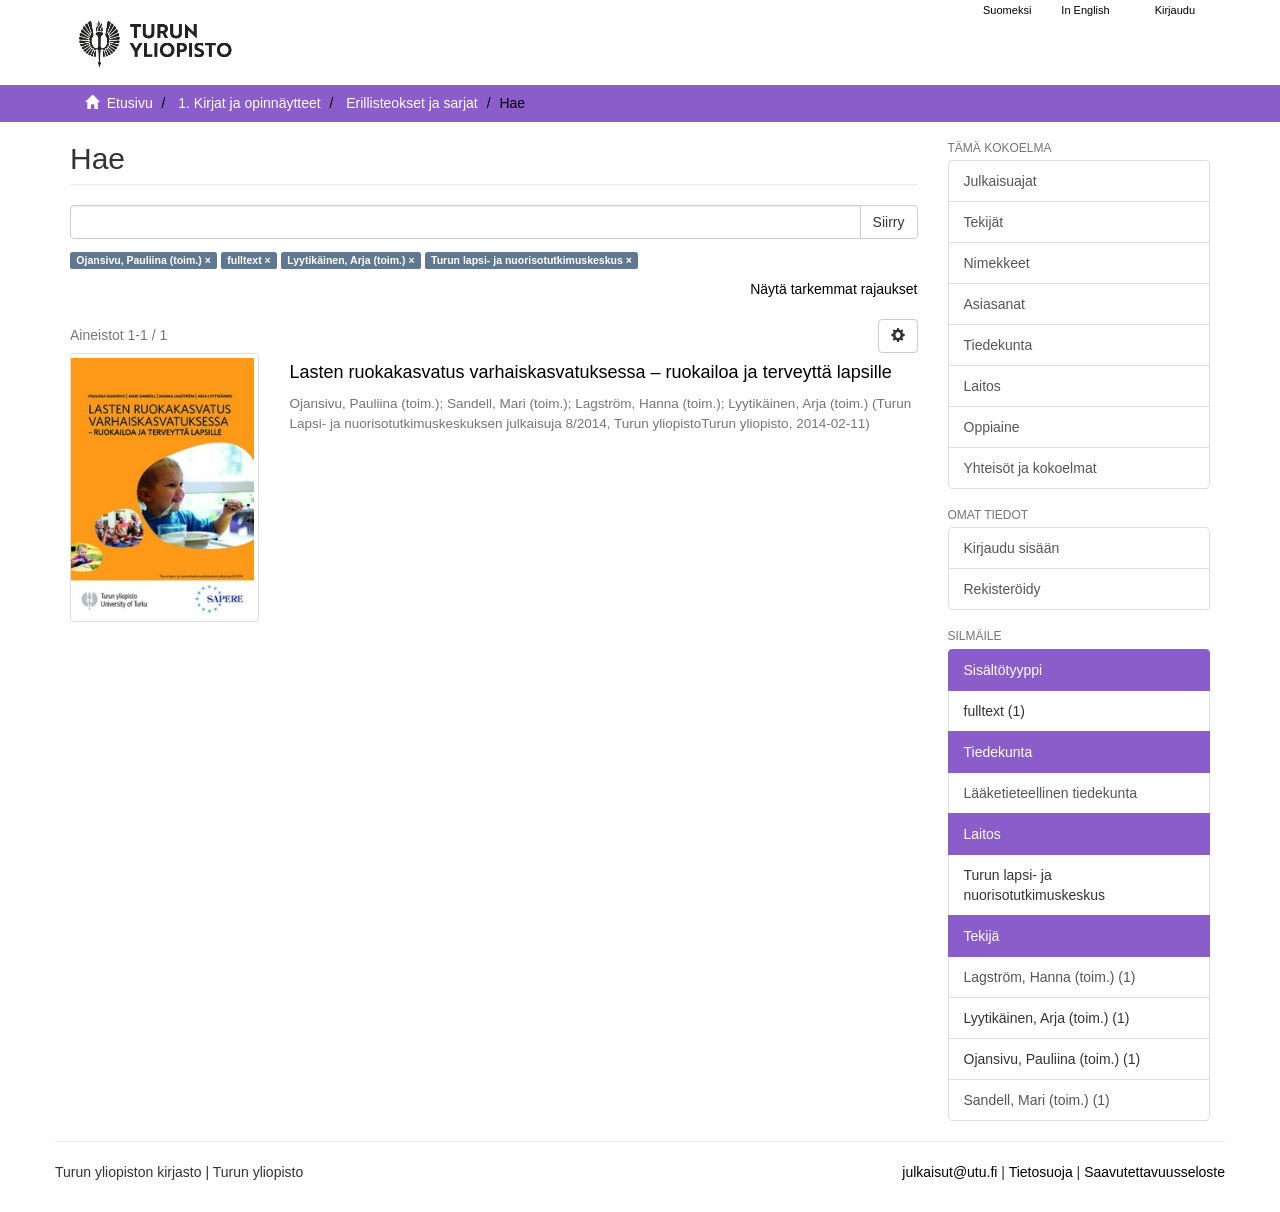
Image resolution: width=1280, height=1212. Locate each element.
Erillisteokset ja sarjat (412, 103)
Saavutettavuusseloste (1154, 1172)
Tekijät (984, 222)
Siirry (889, 222)
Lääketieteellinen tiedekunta (1051, 793)
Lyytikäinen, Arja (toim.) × (350, 260)
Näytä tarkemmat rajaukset (833, 289)
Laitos (982, 386)
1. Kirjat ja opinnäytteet (249, 103)
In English (1085, 10)
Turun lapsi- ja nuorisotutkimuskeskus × (531, 260)
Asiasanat (994, 304)
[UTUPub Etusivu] (155, 35)
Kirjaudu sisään (1012, 548)
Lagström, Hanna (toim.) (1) (1050, 977)
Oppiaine (992, 427)
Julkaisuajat (1000, 181)
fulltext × (248, 260)
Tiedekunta (998, 345)
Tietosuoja (1041, 1172)
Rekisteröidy (1002, 589)
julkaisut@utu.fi (949, 1172)
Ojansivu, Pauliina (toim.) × (143, 260)
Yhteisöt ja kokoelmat (1030, 468)
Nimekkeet (997, 263)
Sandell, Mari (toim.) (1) (1037, 1100)
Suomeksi (1007, 10)
